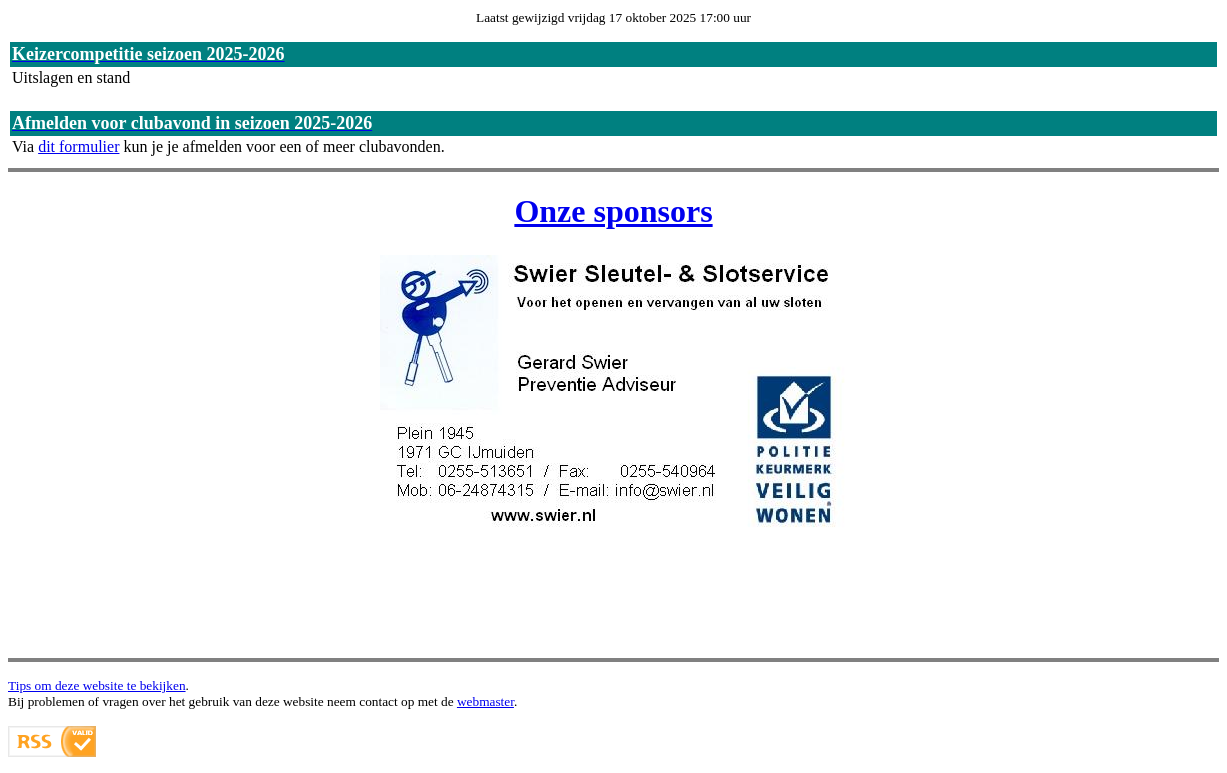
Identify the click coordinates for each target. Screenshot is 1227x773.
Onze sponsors (613, 211)
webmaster (485, 701)
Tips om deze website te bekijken (97, 685)
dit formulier (78, 146)
